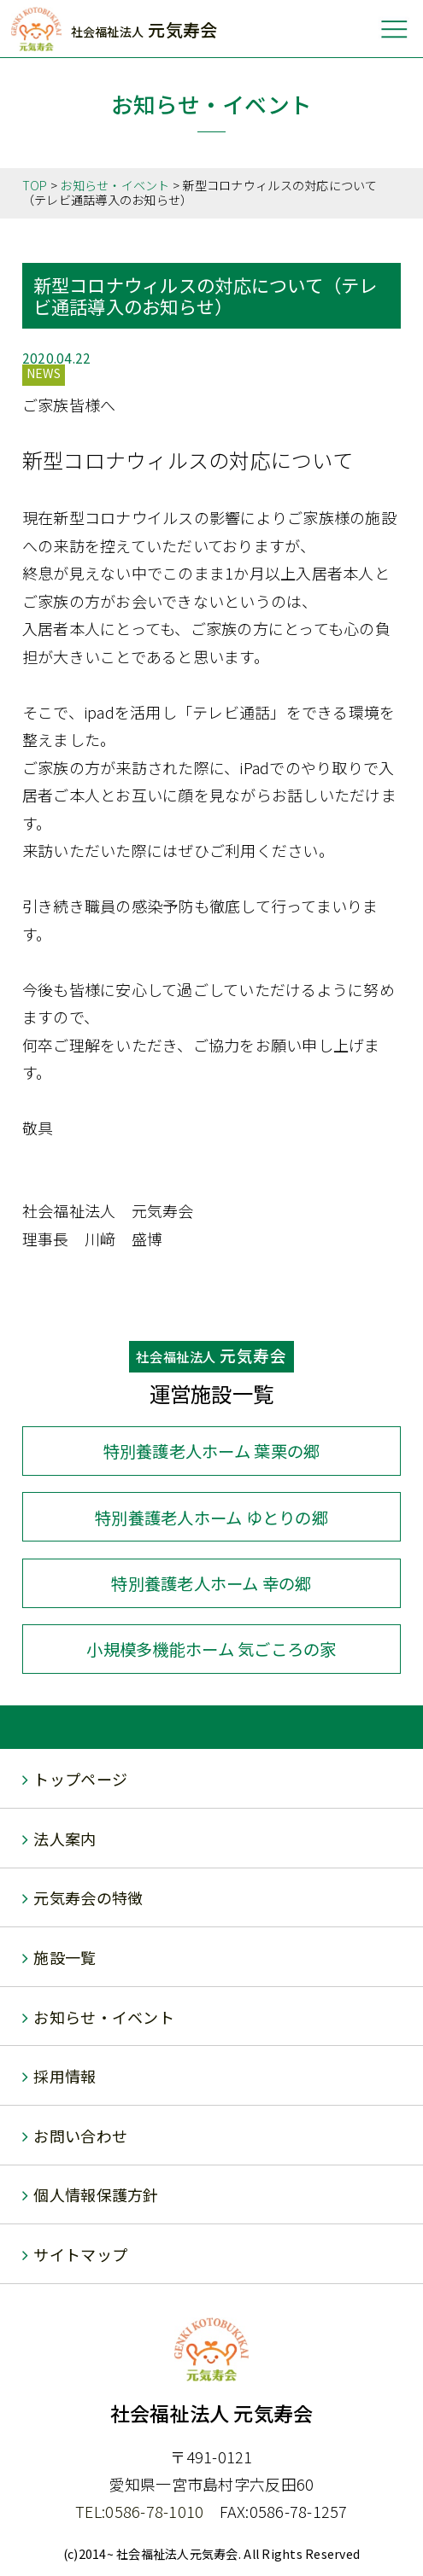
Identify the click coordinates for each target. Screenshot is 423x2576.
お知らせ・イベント (114, 185)
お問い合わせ (80, 2135)
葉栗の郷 (211, 1451)
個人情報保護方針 (95, 2194)
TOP (35, 185)
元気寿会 (144, 29)
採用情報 (64, 2076)
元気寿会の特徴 (88, 1897)
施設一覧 (64, 1957)
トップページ (80, 1779)
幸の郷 (211, 1583)
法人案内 (64, 1838)
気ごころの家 (211, 1649)
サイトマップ (80, 2254)
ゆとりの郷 (211, 1518)
